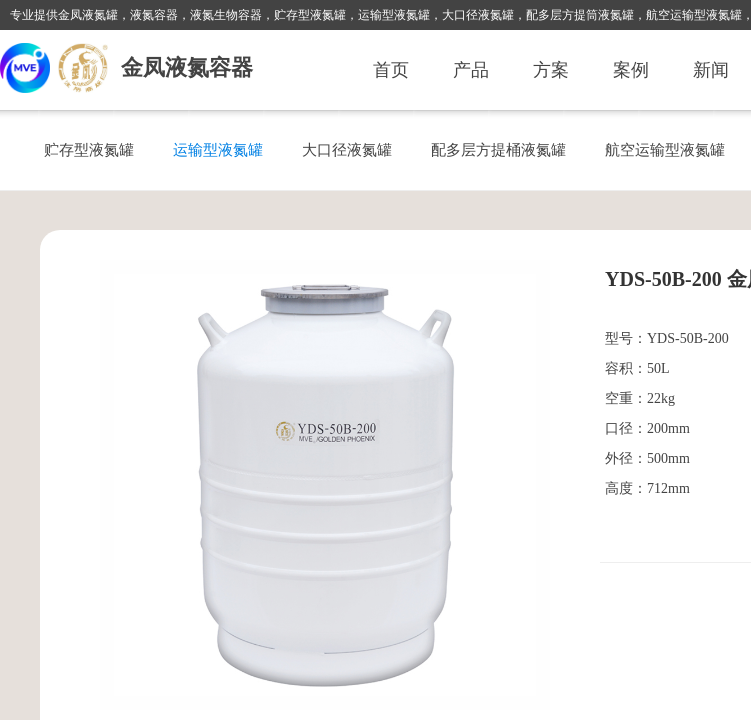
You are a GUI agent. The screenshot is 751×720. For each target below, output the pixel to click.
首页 (391, 70)
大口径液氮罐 (347, 149)
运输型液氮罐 (218, 149)
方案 (551, 70)
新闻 (711, 70)
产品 (471, 70)
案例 (631, 70)
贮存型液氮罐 (89, 149)
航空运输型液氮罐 (665, 149)
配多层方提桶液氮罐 (498, 149)
